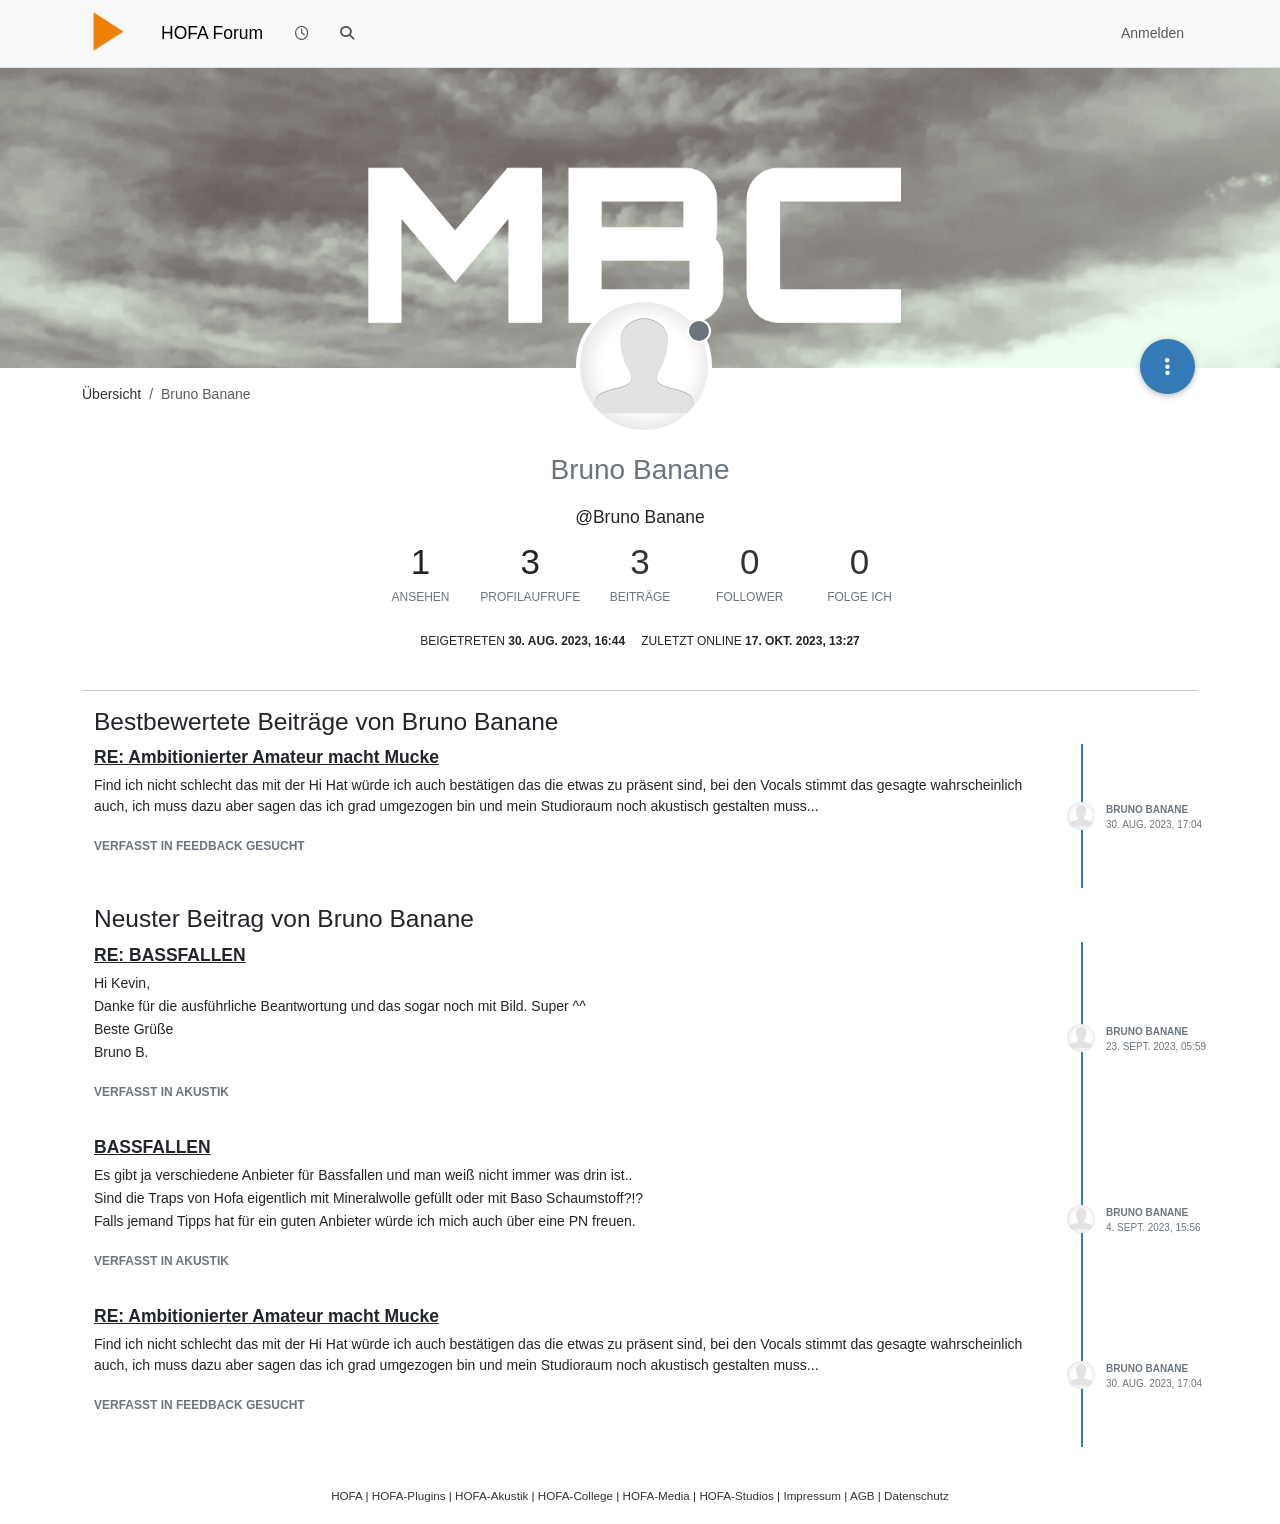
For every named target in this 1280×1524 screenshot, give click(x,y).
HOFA (346, 1495)
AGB (862, 1495)
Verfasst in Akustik (161, 1092)
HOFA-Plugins (409, 1495)
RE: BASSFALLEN (170, 955)
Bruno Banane (1147, 809)
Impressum (812, 1495)
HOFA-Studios (736, 1495)
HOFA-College (575, 1495)
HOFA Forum (212, 33)
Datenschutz (916, 1495)
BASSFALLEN (152, 1147)
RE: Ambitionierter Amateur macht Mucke (266, 757)
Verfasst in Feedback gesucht (199, 846)
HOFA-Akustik (491, 1495)
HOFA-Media (655, 1495)
